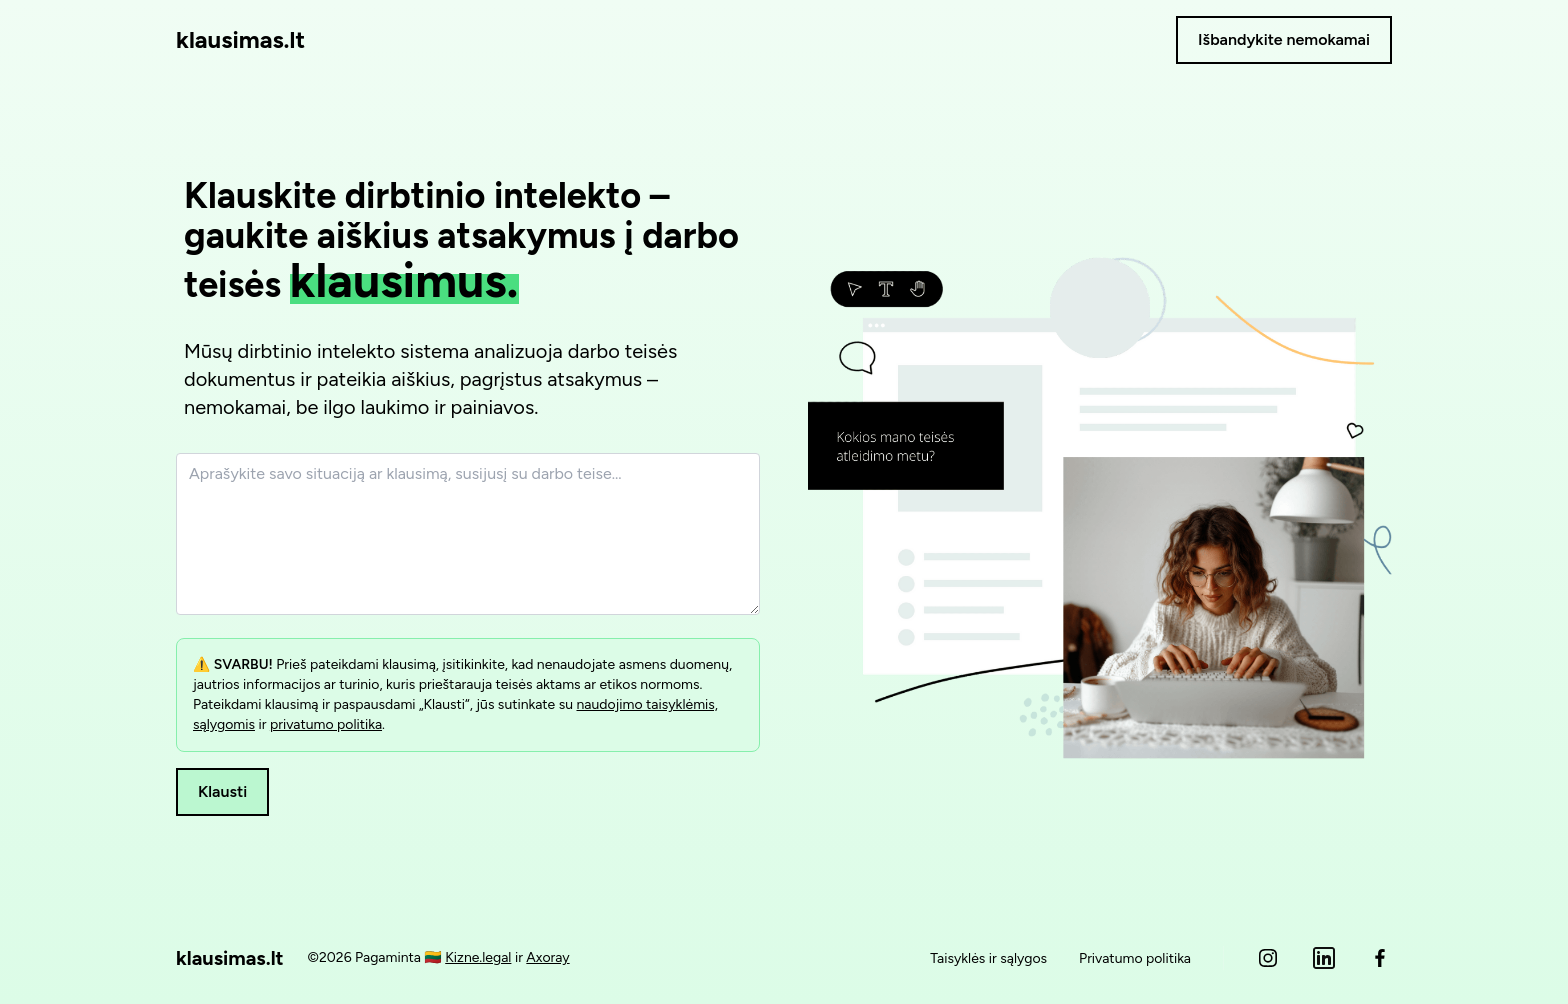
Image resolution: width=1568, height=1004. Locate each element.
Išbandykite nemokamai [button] (1284, 39)
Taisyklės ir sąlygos (988, 958)
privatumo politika (326, 724)
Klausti (222, 791)
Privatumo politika (1135, 958)
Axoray (547, 957)
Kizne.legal (478, 957)
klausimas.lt (240, 39)
